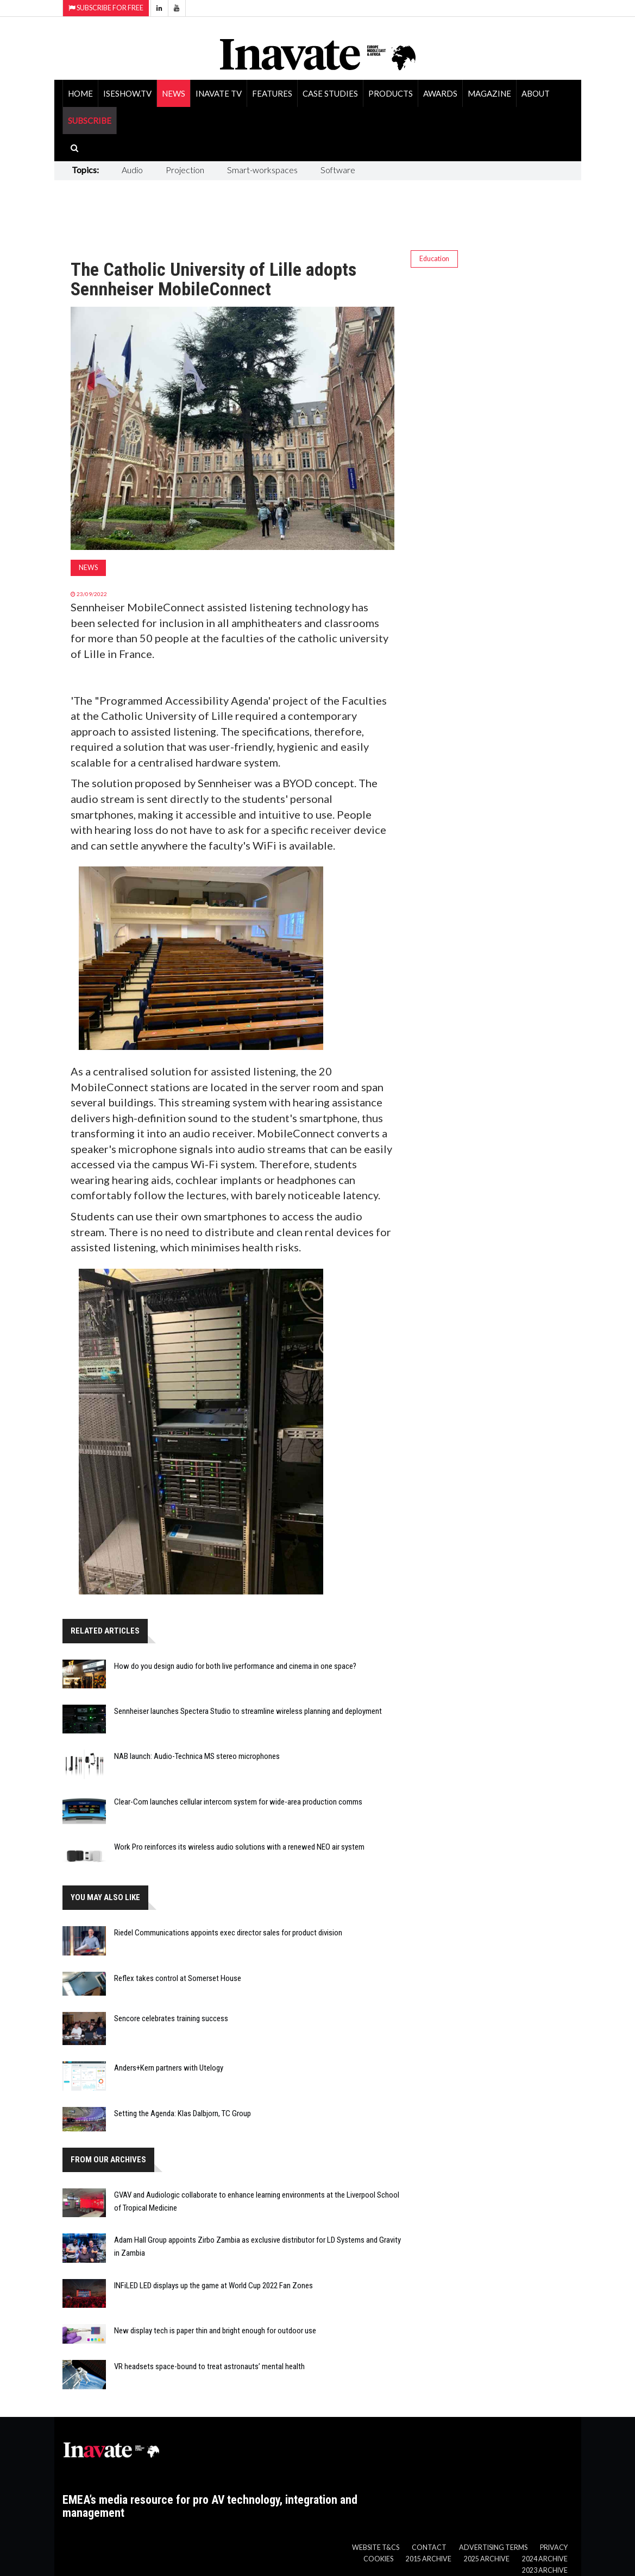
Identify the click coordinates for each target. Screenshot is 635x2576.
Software (337, 169)
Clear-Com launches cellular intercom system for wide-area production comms (238, 1802)
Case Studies (330, 93)
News (173, 93)
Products (390, 93)
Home (80, 93)
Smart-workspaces (262, 169)
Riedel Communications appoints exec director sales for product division (228, 1933)
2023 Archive (545, 2570)
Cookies (378, 2559)
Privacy (554, 2547)
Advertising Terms (493, 2547)
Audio (132, 169)
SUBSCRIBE (89, 120)
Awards (440, 93)
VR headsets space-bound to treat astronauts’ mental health (209, 2366)
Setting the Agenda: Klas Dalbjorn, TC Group (182, 2113)
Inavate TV (219, 93)
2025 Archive (487, 2559)
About (535, 93)
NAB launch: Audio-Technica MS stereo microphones (197, 1756)
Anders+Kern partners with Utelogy (168, 2068)
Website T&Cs (375, 2547)
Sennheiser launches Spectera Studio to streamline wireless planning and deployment (248, 1711)
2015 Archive (428, 2559)
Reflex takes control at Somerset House (177, 1978)
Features (272, 93)
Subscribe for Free (105, 8)
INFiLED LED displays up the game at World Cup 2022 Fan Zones (213, 2285)
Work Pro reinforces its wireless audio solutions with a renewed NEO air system (239, 1847)
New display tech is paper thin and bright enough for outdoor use (215, 2331)
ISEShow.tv (127, 93)
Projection (185, 169)
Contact (429, 2547)
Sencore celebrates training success (171, 2018)
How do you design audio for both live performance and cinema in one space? (235, 1666)
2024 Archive (545, 2559)
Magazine (489, 93)
